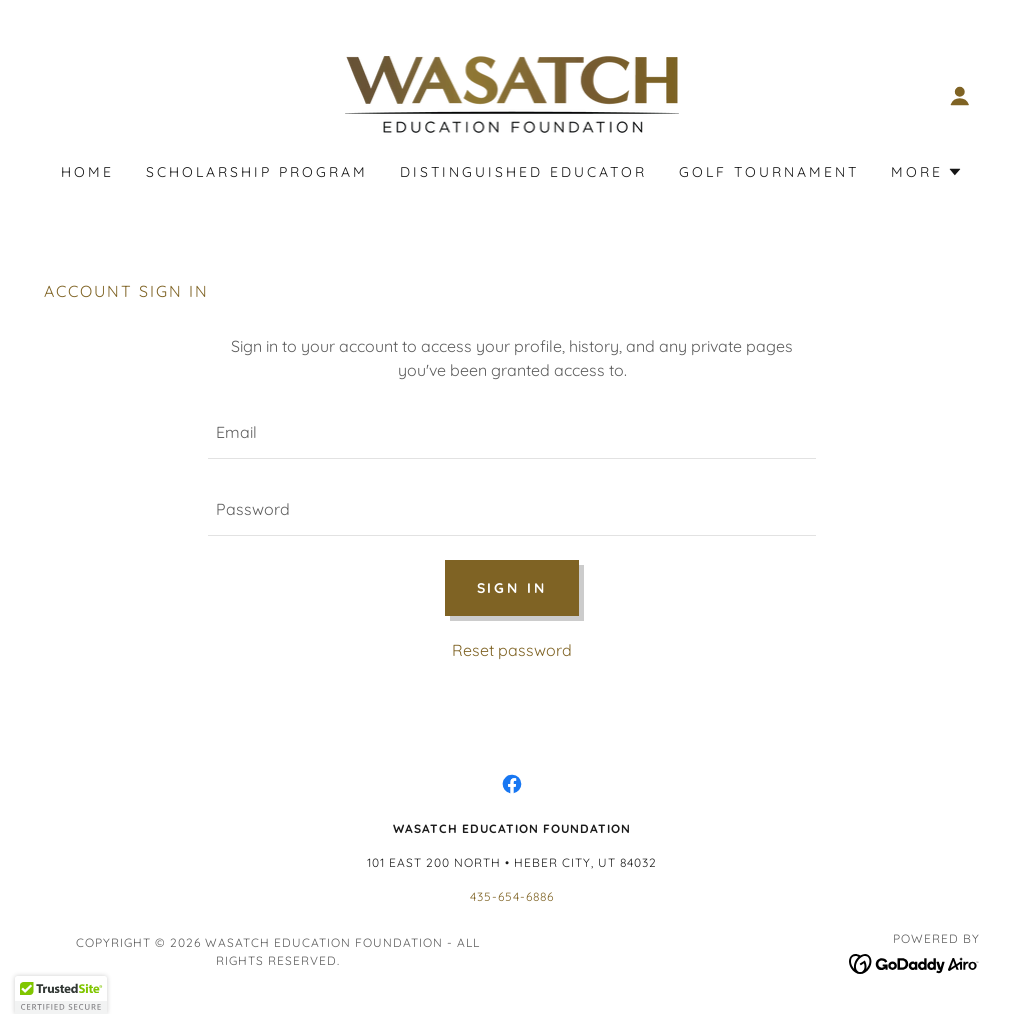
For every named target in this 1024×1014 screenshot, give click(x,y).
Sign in (512, 588)
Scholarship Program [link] (257, 172)
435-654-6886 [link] (512, 896)
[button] (960, 96)
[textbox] (512, 432)
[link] (511, 94)
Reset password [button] (512, 650)
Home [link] (87, 172)
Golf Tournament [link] (769, 172)
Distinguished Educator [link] (523, 172)
